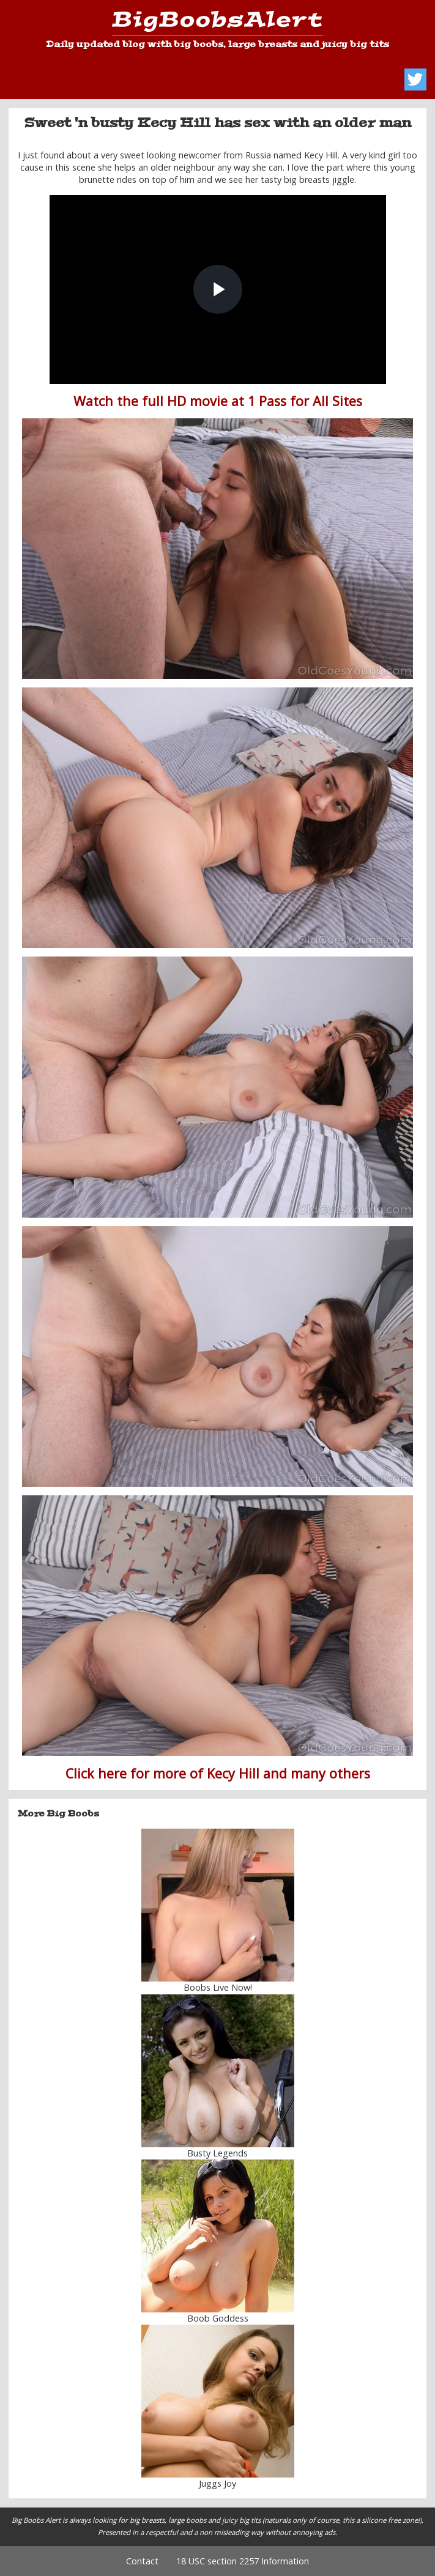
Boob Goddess (217, 2318)
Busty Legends (217, 2153)
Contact (142, 2561)
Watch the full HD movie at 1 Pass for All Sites (217, 401)
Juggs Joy (217, 2483)
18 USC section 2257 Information (242, 2561)
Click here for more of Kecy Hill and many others (217, 1773)
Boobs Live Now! (218, 1987)
